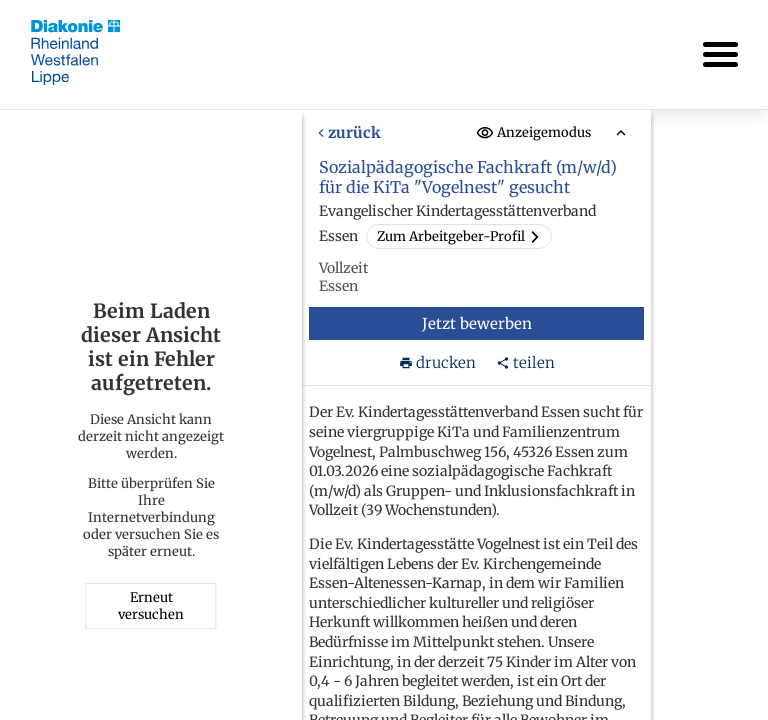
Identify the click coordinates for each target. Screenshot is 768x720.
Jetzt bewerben (477, 323)
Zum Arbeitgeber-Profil (459, 236)
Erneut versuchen (151, 606)
